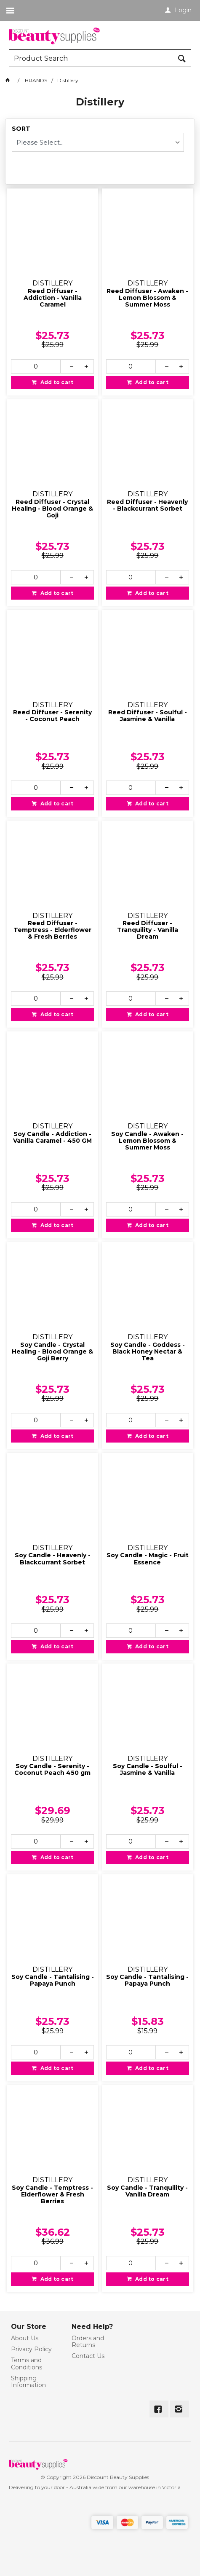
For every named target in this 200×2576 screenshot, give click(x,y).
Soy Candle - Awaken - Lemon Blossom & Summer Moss (147, 1141)
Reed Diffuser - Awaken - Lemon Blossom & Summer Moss (147, 298)
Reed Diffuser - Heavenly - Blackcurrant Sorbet (147, 505)
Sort (21, 128)
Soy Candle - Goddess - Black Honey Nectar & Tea (147, 1351)
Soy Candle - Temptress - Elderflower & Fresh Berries (52, 2194)
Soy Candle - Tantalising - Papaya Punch (52, 1980)
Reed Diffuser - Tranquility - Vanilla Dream (147, 930)
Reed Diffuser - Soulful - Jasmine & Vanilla (147, 716)
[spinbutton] (35, 366)
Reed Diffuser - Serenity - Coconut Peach (52, 716)
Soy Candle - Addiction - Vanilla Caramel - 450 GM (52, 1137)
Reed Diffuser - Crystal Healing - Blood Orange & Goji (52, 508)
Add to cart (56, 382)
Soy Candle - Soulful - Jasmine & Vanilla (147, 1770)
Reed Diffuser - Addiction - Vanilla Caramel (53, 298)
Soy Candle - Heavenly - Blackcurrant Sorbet (53, 1559)
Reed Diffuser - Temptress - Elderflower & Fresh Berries (52, 930)
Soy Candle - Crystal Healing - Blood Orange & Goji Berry (52, 1351)
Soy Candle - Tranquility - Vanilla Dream (147, 2191)
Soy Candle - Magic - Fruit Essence (148, 1559)
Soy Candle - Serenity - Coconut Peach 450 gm (52, 1770)
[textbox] (91, 58)
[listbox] (98, 142)
